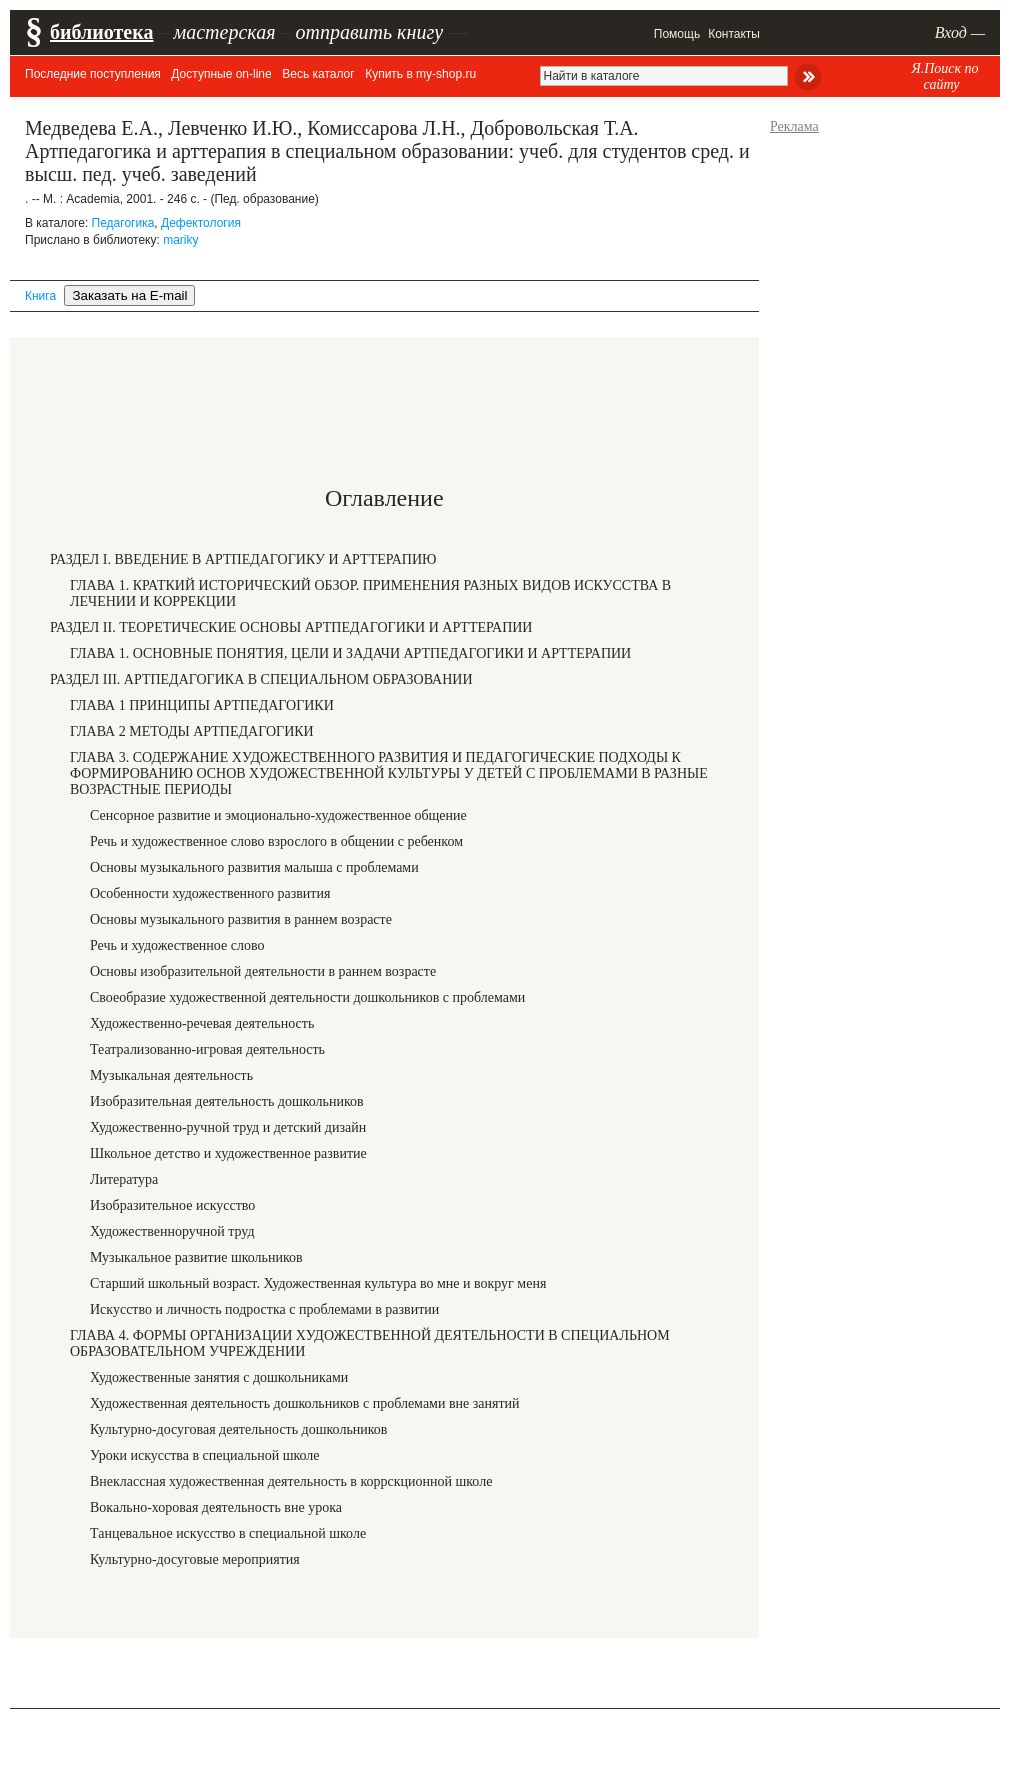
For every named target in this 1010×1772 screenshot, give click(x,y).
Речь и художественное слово (177, 945)
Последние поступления (93, 74)
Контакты (734, 34)
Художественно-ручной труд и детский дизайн (228, 1127)
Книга (40, 296)
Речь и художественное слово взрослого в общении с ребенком (276, 841)
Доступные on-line (221, 74)
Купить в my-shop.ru (420, 74)
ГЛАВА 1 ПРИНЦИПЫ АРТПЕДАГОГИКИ (202, 705)
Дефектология (201, 223)
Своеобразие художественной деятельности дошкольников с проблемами (307, 997)
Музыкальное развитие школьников (196, 1257)
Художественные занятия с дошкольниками (219, 1377)
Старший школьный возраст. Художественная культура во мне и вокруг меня (318, 1283)
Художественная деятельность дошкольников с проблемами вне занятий (305, 1403)
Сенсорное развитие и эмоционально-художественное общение (278, 815)
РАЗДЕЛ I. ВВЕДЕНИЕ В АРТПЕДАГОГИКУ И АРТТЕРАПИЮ (243, 559)
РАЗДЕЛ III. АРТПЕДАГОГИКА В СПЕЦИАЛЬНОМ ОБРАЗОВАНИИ (261, 679)
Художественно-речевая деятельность (202, 1023)
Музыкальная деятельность (171, 1075)
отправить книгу (369, 32)
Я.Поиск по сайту (944, 76)
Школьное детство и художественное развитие (228, 1153)
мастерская (224, 32)
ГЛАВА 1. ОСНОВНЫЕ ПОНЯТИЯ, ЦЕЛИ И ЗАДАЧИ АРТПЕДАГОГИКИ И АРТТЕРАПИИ (350, 653)
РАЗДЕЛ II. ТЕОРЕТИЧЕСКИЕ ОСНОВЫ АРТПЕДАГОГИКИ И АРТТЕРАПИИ (291, 627)
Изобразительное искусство (172, 1205)
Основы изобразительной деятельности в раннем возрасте (263, 971)
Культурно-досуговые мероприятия (195, 1559)
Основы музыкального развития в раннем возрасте (241, 919)
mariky (180, 240)
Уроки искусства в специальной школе (205, 1455)
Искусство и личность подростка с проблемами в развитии (264, 1309)
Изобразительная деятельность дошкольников (227, 1101)
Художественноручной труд (172, 1231)
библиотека (101, 32)
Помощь (677, 34)
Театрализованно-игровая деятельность (207, 1049)
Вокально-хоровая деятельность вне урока (216, 1507)
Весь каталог (318, 74)
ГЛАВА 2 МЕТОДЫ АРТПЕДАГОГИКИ (192, 731)
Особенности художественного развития (210, 893)
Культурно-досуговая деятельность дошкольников (238, 1429)
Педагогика (123, 223)
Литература (124, 1179)
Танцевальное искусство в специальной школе (228, 1533)
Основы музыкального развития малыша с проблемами (254, 867)
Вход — (960, 32)
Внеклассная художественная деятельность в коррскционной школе (291, 1481)
